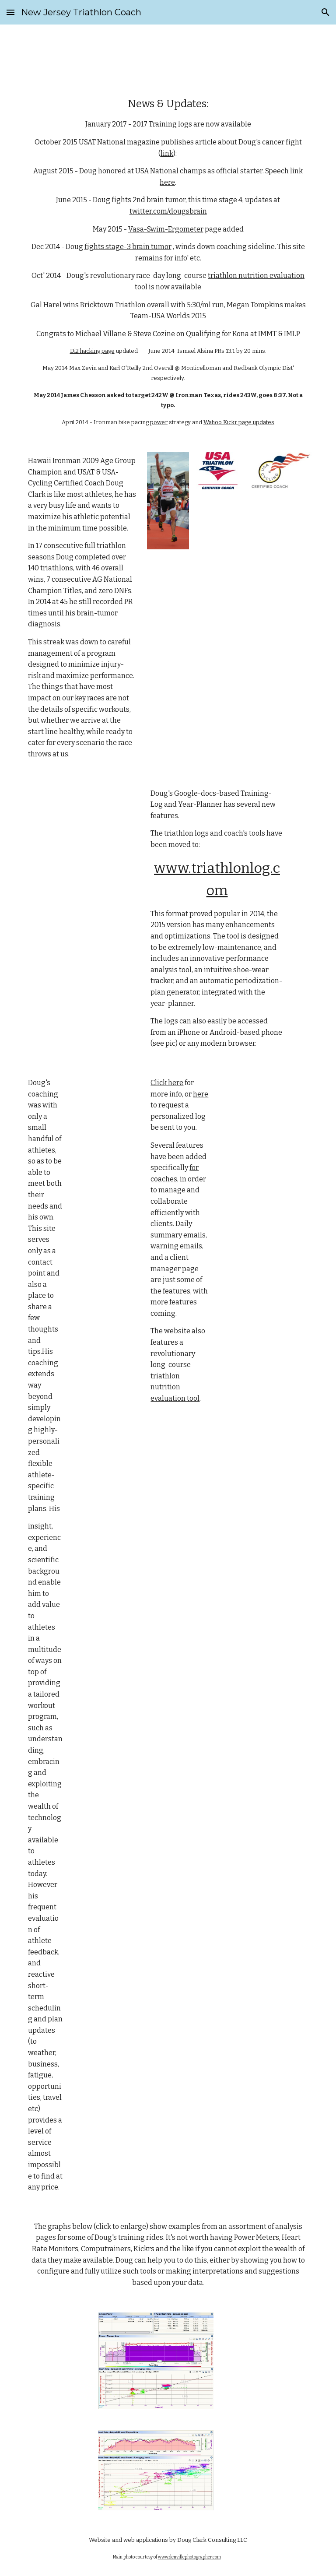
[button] (10, 12)
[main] (167, 261)
